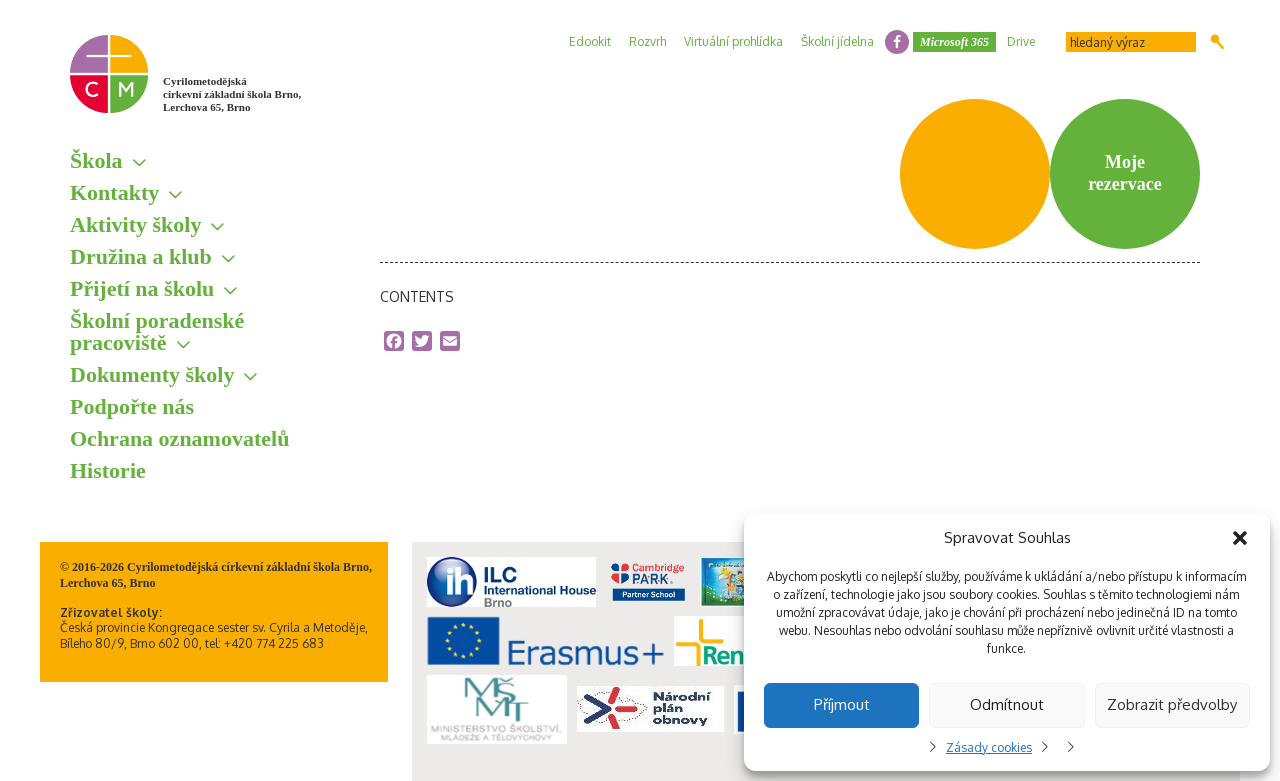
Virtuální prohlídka (733, 41)
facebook (897, 42)
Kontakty (114, 192)
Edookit (590, 41)
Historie (108, 470)
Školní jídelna (837, 41)
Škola (96, 160)
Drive (1021, 41)
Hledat (1217, 42)
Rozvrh (647, 41)
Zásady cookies (989, 747)
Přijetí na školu (142, 288)
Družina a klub (141, 256)
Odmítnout (1007, 704)
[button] (1240, 538)
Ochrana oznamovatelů (179, 438)
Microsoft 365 (954, 42)
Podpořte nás (132, 406)
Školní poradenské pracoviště (157, 331)
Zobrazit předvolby (1172, 704)
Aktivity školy (135, 224)
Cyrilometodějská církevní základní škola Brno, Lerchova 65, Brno (232, 94)
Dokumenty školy (152, 374)
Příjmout (842, 704)
